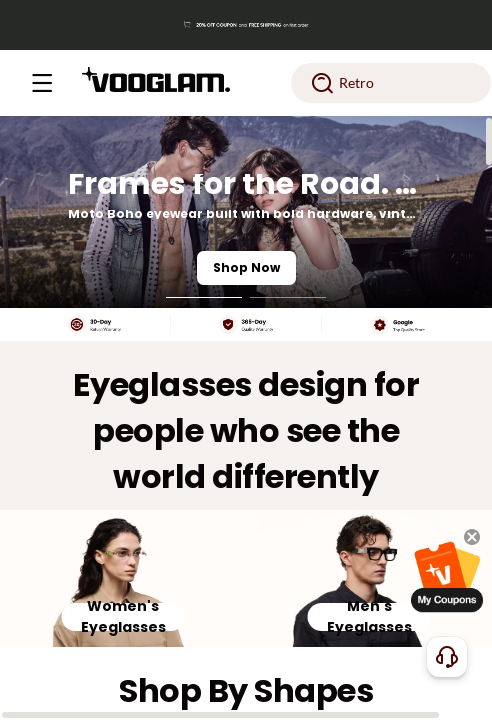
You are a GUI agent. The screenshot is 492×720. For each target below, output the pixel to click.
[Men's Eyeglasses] (369, 578)
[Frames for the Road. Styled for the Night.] (246, 212)
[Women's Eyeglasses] (123, 578)
